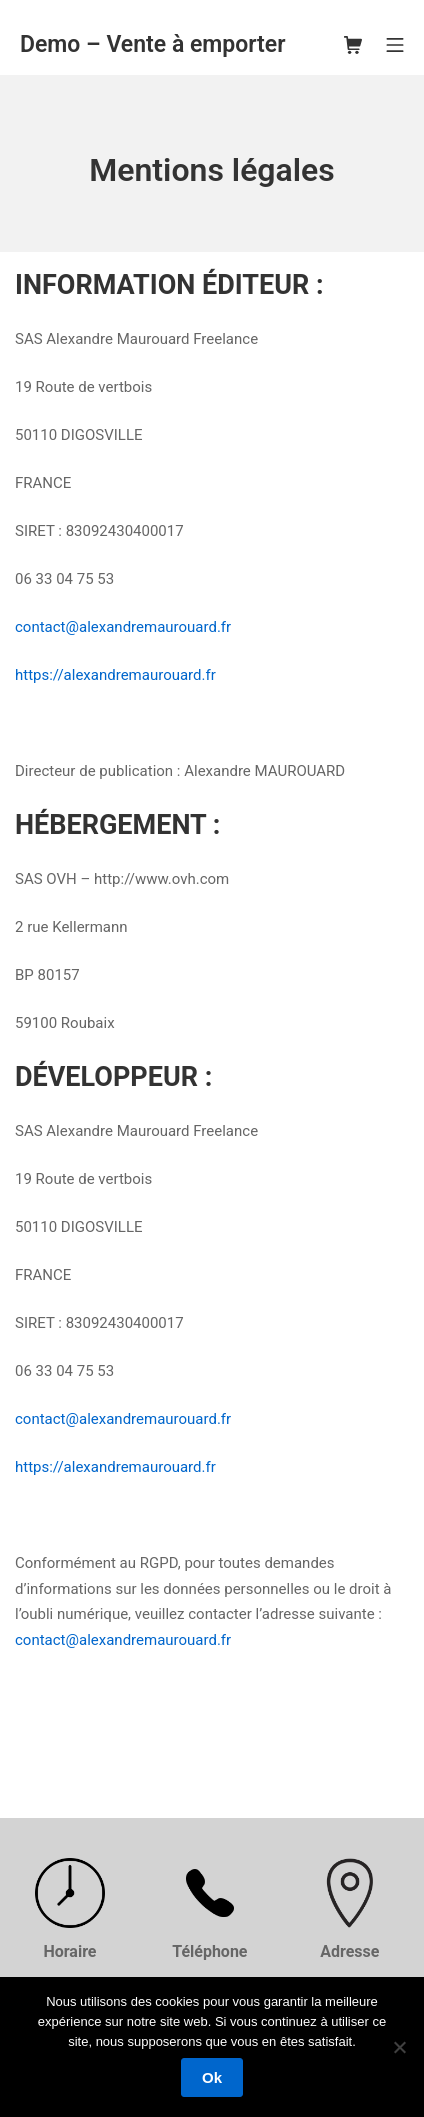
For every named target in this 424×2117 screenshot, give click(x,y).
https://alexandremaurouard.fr (115, 675)
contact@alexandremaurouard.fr (123, 627)
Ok (212, 2077)
